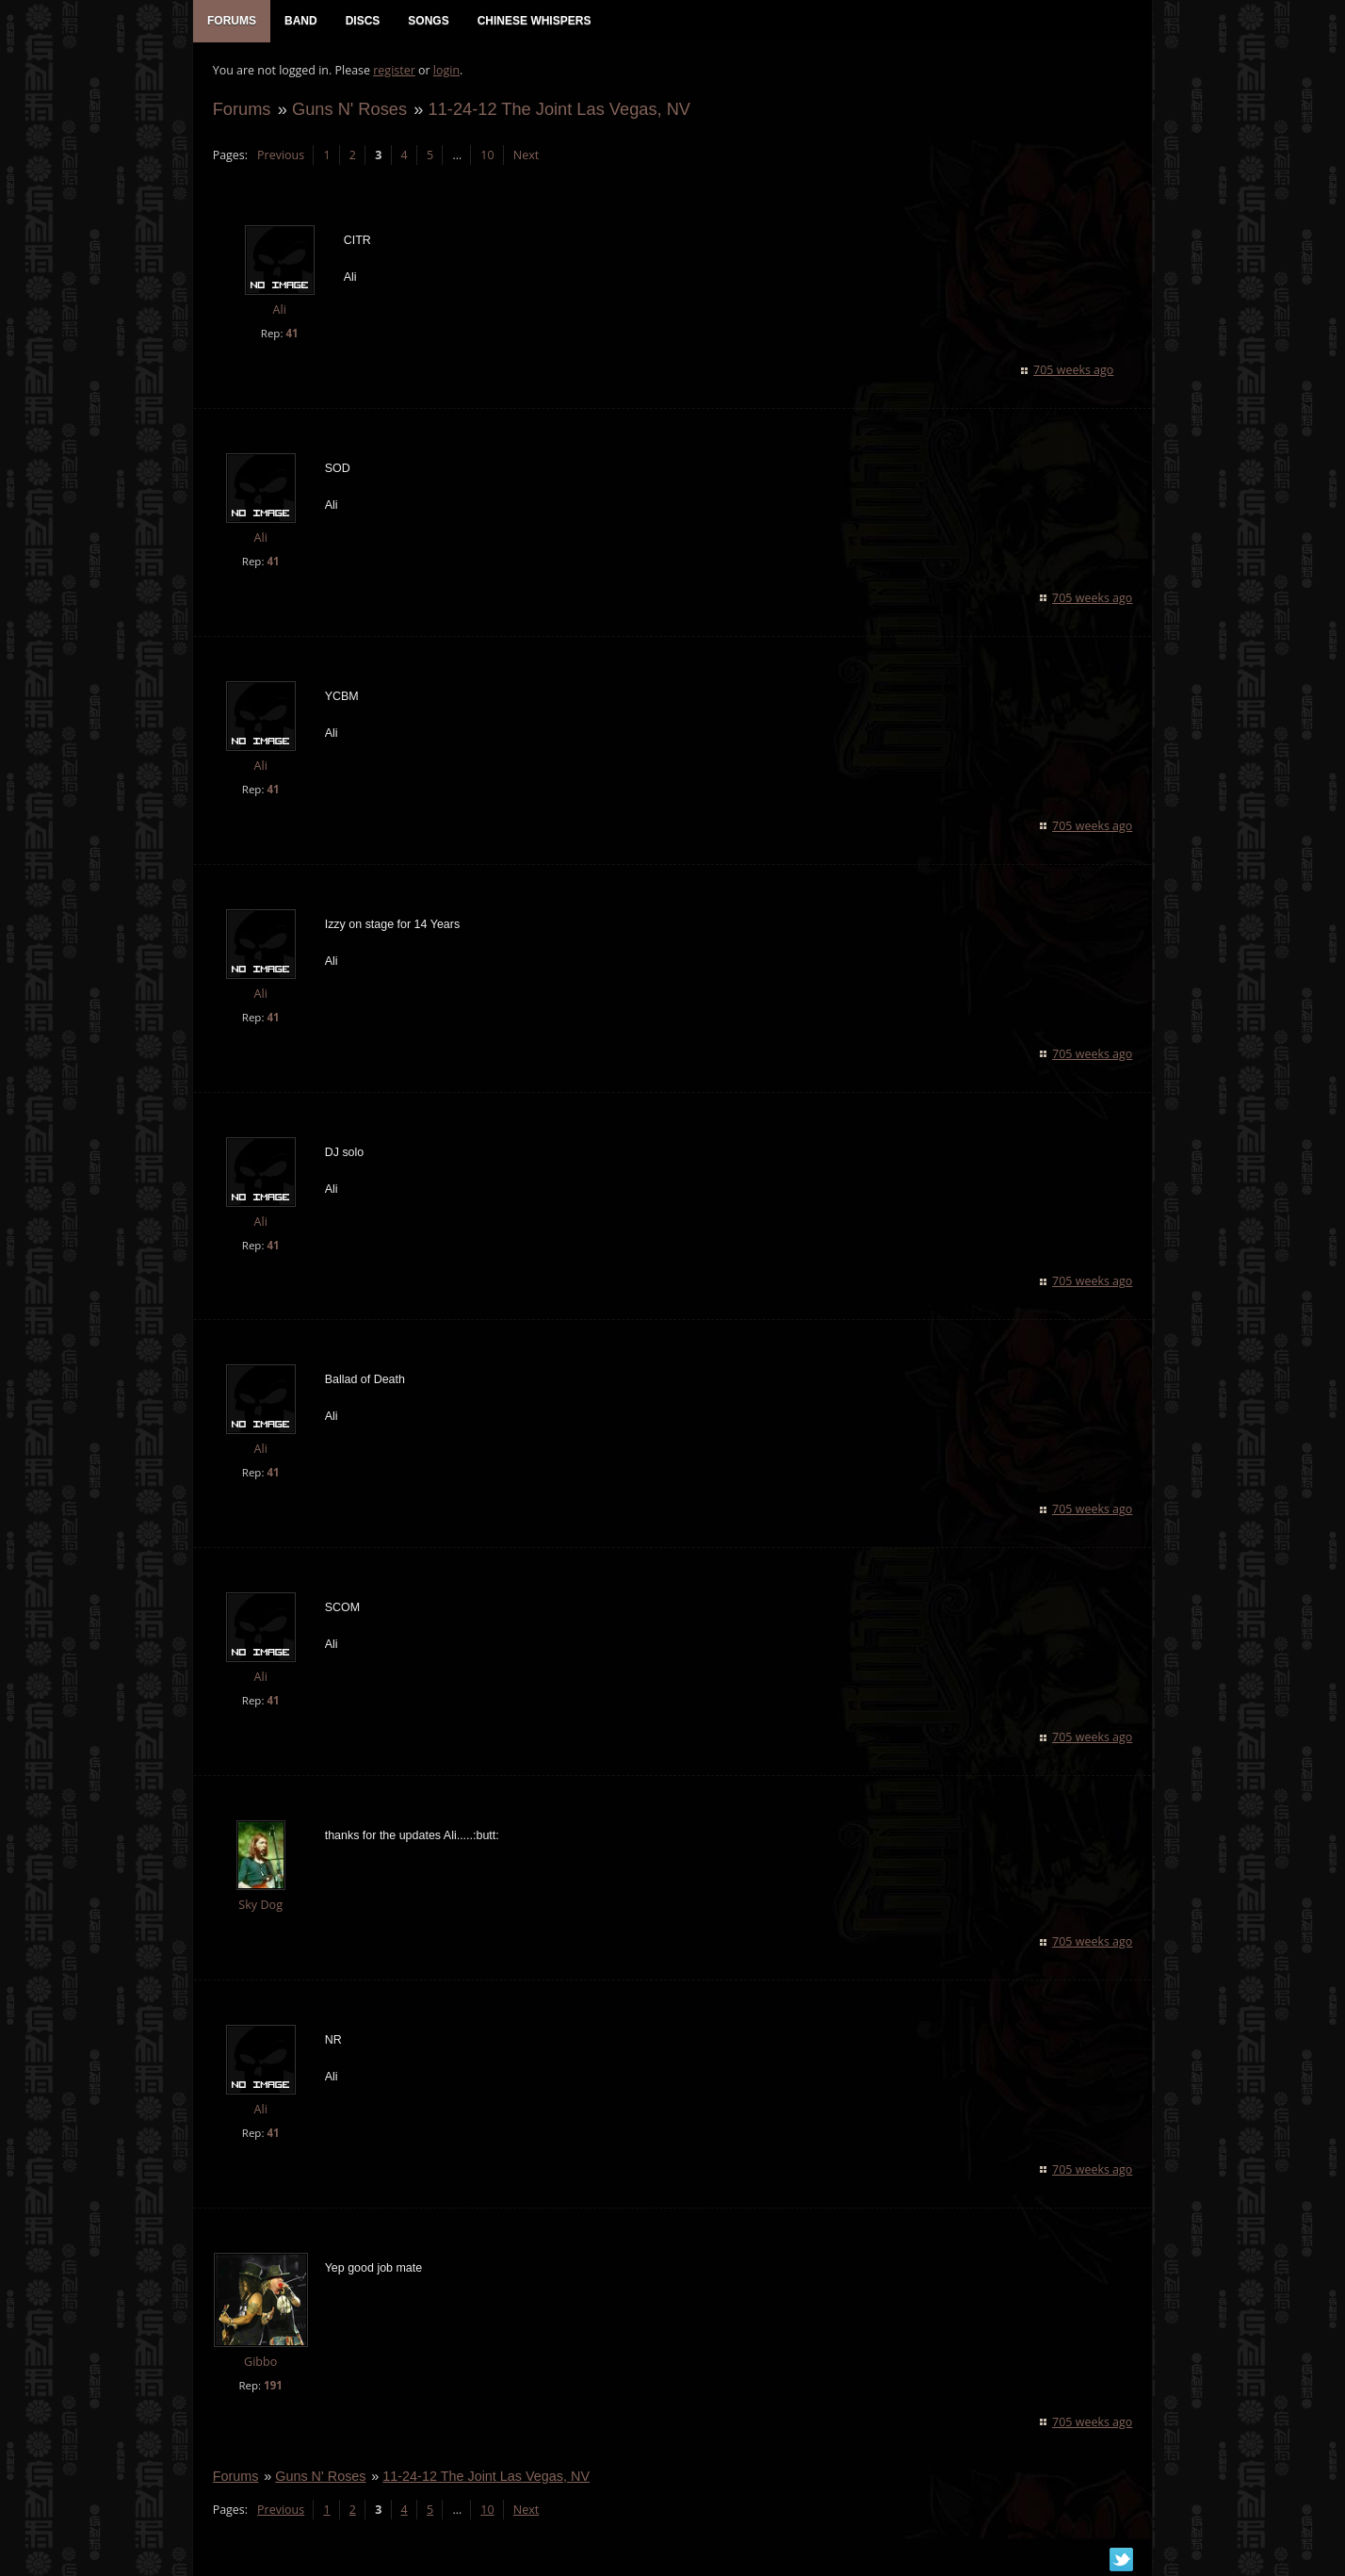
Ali (278, 311)
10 (487, 156)
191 (272, 2386)
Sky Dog (260, 1907)
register (394, 71)
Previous (279, 156)
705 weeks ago (1074, 371)
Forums (241, 110)
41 (291, 334)
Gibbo (259, 2363)
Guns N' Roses (348, 110)
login (445, 71)
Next (525, 156)
